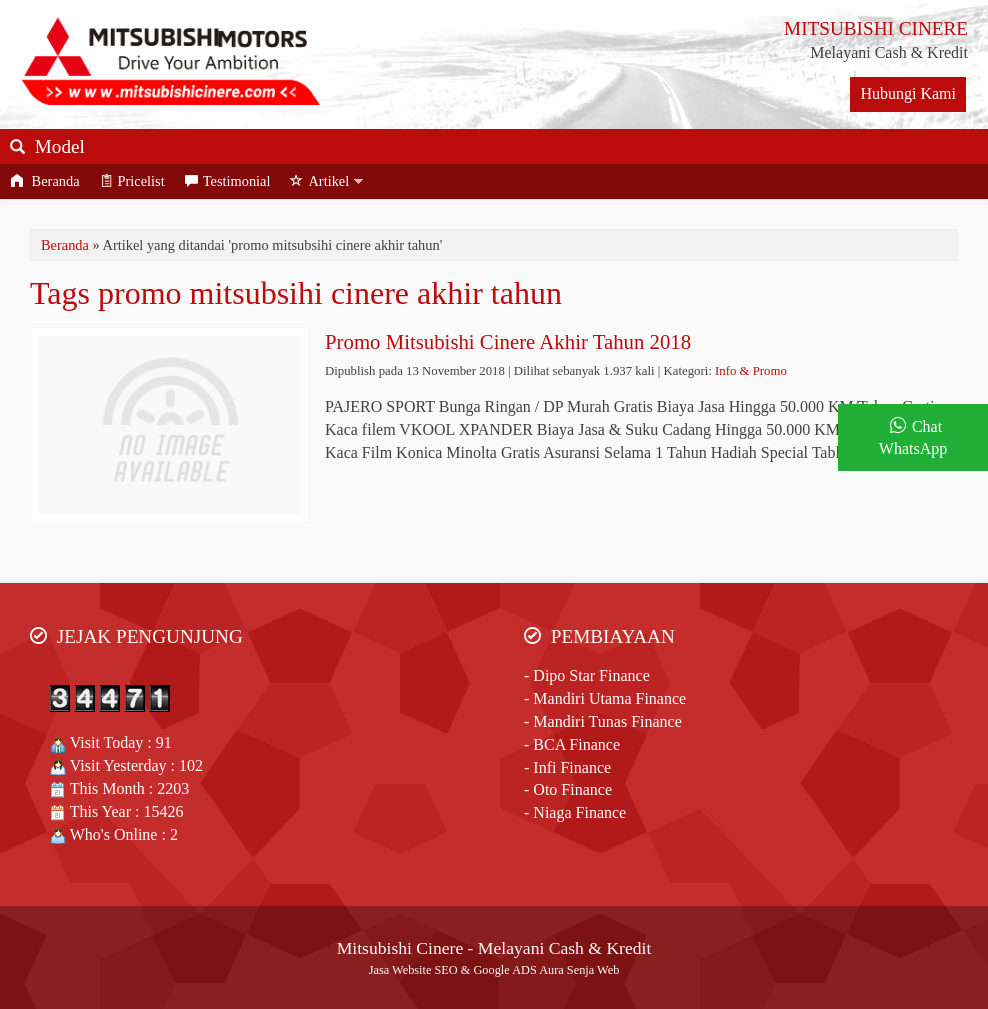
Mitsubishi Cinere (400, 948)
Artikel (319, 181)
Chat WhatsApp (913, 438)
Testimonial (228, 181)
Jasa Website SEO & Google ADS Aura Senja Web (494, 970)
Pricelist (132, 181)
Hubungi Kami (908, 93)
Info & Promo (751, 371)
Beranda (45, 181)
